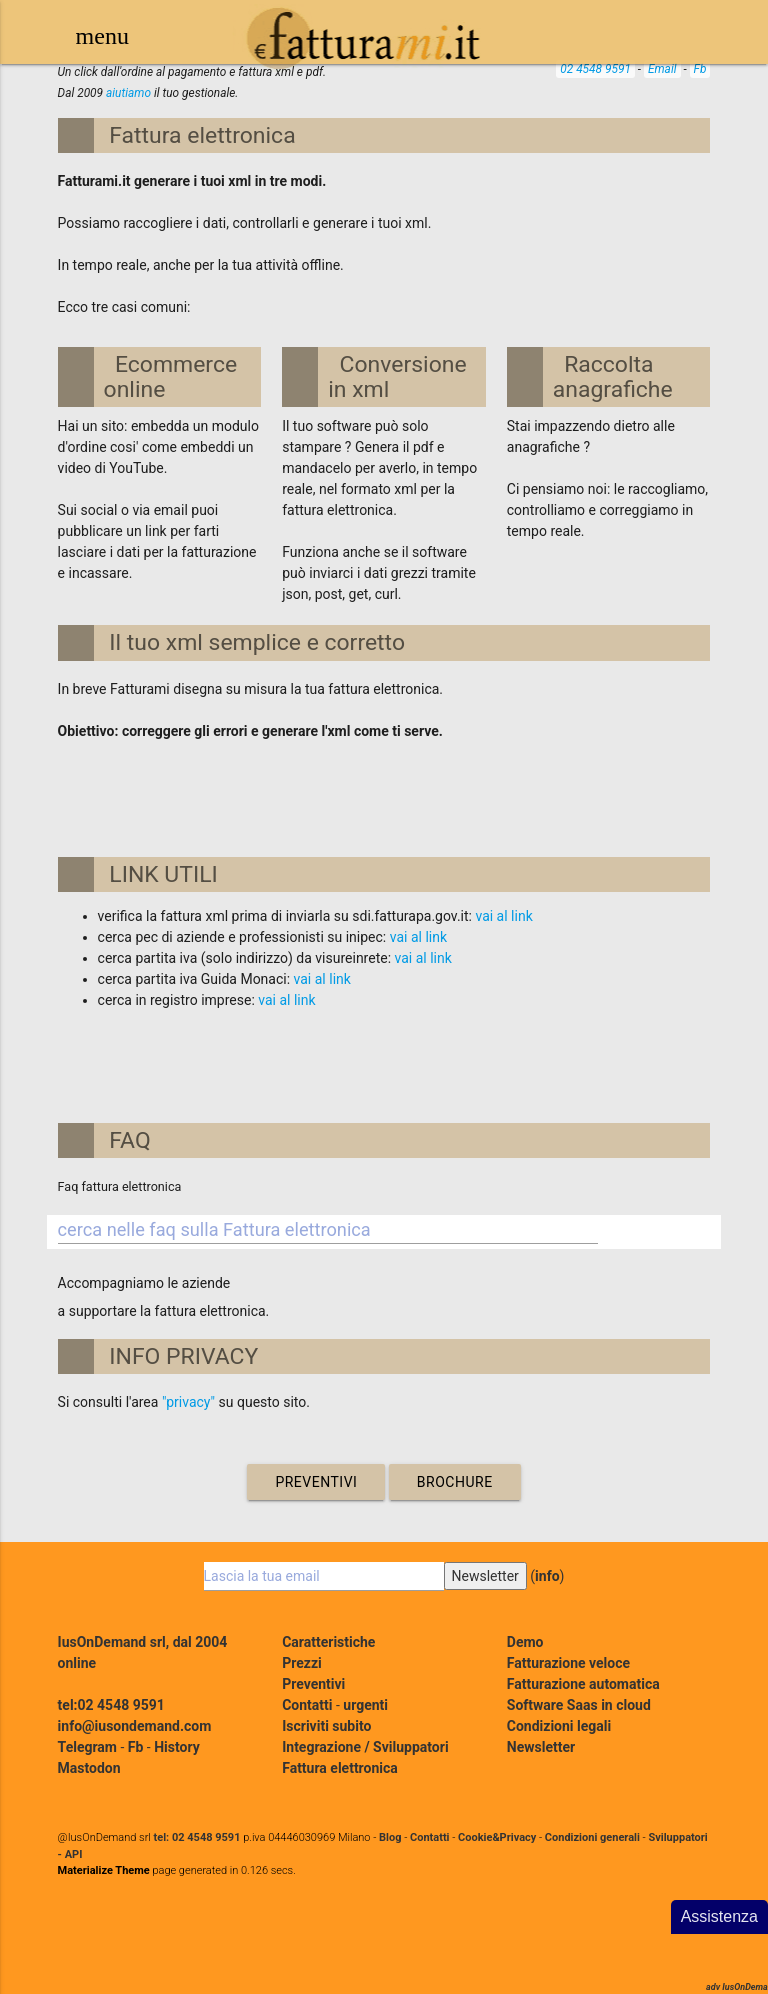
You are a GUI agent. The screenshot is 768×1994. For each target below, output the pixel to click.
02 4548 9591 (595, 69)
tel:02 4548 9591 (111, 1705)
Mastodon (89, 1768)
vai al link (503, 916)
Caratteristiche (328, 1642)
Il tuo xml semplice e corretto (257, 642)
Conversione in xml (397, 377)
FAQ (129, 1140)
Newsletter (541, 1747)
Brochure (455, 1482)
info (547, 1576)
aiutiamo (128, 93)
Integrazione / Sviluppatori (365, 1747)
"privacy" (188, 1402)
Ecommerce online (171, 377)
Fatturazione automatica (583, 1684)
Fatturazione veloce (568, 1663)
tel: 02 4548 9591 (197, 1837)
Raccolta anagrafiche (613, 377)
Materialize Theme (104, 1870)
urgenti (365, 1705)
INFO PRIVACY (183, 1356)
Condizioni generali (592, 1837)
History (177, 1747)
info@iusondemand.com (135, 1726)
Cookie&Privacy (497, 1837)
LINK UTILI (163, 874)
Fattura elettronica (202, 135)
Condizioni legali (559, 1726)
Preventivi (316, 1482)
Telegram (87, 1747)
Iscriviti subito (326, 1726)
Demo (525, 1642)
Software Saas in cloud (579, 1705)
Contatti (307, 1705)
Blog (390, 1837)
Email (662, 69)
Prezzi (302, 1663)
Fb (700, 69)
